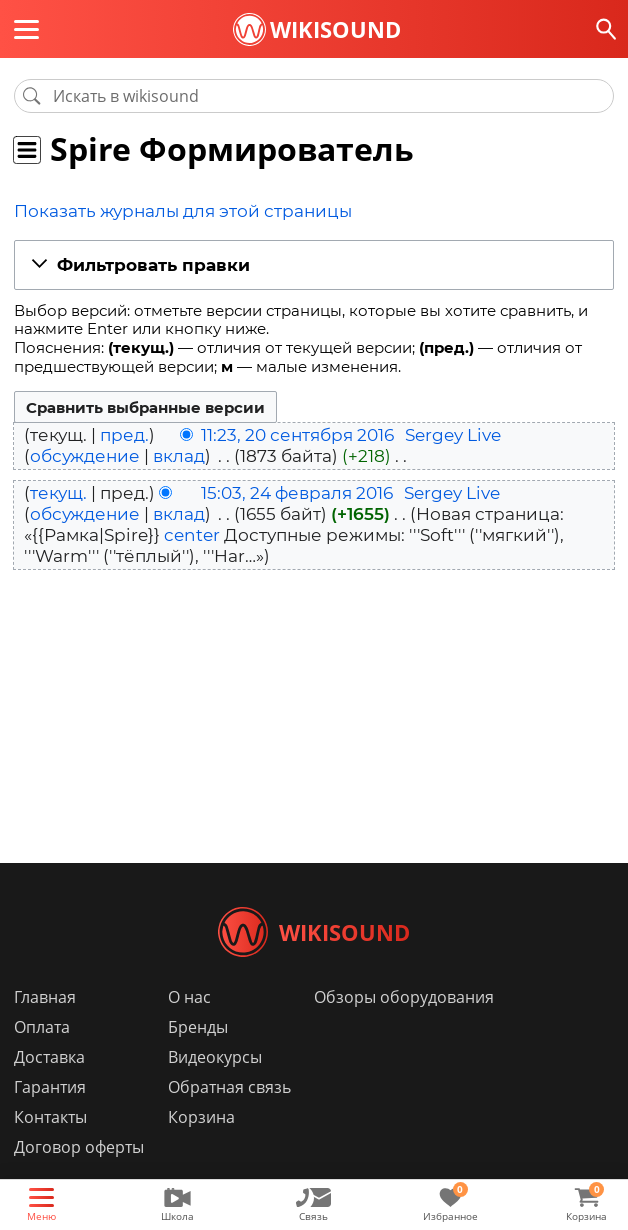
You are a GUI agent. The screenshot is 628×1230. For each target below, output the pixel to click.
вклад (179, 454)
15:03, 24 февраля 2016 (297, 490)
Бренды (198, 1057)
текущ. (58, 490)
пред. (124, 433)
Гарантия (50, 1117)
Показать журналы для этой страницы (163, 210)
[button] (314, 263)
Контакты (50, 1147)
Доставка (49, 1087)
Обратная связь (229, 1117)
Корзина (201, 1147)
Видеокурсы (215, 1087)
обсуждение (85, 454)
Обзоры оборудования (404, 1027)
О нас (189, 1027)
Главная (45, 1027)
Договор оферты (79, 1177)
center (192, 533)
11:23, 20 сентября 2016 (297, 433)
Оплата (42, 1057)
